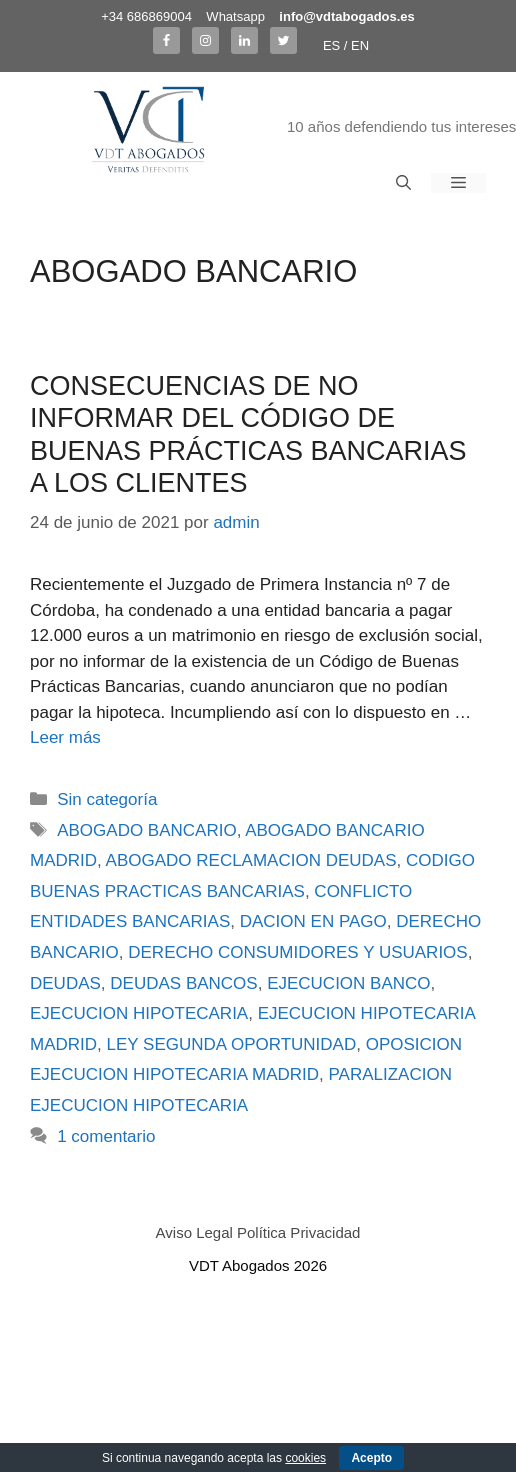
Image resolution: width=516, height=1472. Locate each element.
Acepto (371, 1458)
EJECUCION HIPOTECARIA (139, 1013)
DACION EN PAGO (313, 921)
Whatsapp (235, 16)
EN (360, 45)
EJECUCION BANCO (348, 983)
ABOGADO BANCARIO (146, 830)
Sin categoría (107, 799)
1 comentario (106, 1136)
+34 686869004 (146, 16)
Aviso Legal (194, 1232)
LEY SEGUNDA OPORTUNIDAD (232, 1044)
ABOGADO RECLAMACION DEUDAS (251, 860)
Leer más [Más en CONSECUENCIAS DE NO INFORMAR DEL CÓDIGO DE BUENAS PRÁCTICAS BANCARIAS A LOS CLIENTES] (65, 737)
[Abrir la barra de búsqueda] (403, 183)
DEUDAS (65, 983)
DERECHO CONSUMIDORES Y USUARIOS (297, 952)
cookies (305, 1458)
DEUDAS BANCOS (183, 983)
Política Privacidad (298, 1232)
